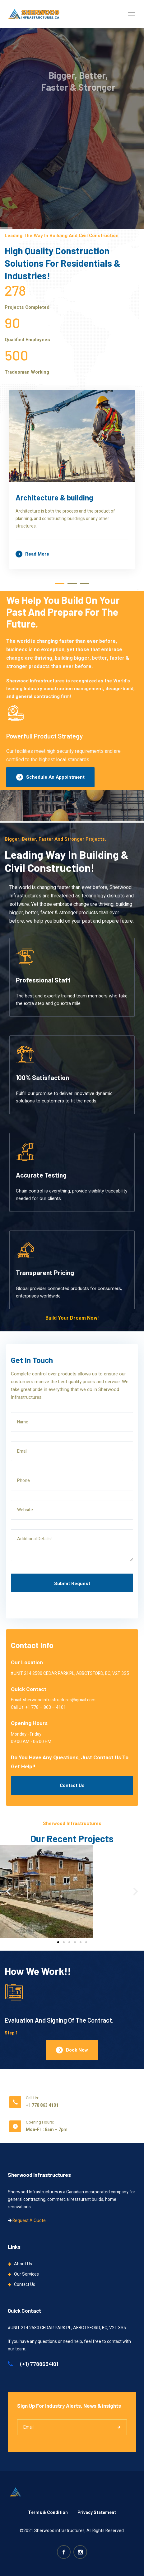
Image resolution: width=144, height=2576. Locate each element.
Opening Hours (29, 1723)
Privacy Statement (96, 2512)
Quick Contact (28, 1689)
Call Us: (32, 2098)
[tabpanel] (72, 482)
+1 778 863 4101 (42, 2105)
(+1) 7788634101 (33, 2363)
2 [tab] (72, 583)
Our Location (27, 1662)
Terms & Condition (48, 2512)
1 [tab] (59, 583)
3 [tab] (84, 583)
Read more (32, 554)
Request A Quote (29, 2220)
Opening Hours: (40, 2122)
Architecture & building (54, 497)
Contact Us (72, 1785)
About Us (23, 2264)
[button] (8, 1891)
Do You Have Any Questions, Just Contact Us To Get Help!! (69, 1762)
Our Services (26, 2274)
